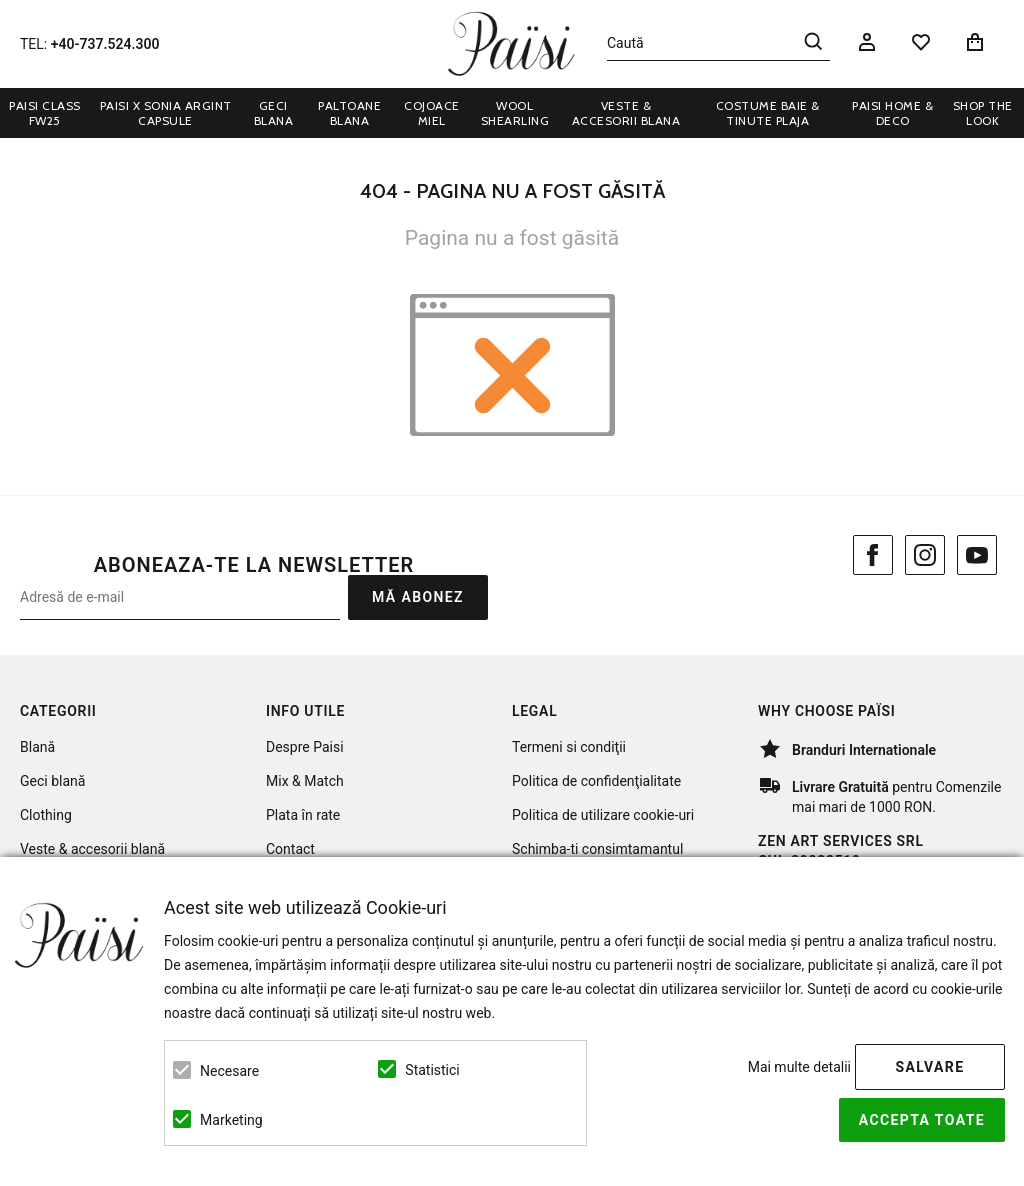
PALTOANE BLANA (349, 113)
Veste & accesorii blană (92, 849)
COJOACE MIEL (432, 113)
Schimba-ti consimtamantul (597, 849)
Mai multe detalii (799, 1067)
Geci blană (52, 781)
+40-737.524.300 (105, 44)
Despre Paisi (305, 747)
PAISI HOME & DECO (892, 113)
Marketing (231, 1120)
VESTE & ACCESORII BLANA (626, 113)
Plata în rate (303, 815)
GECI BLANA (274, 113)
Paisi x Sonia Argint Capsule (166, 113)
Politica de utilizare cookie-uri (603, 815)
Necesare (229, 1071)
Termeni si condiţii (569, 747)
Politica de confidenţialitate (596, 781)
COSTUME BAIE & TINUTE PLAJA (768, 113)
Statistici (432, 1070)
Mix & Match (305, 781)
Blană (37, 747)
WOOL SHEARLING (515, 113)
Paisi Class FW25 (45, 113)
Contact (290, 849)
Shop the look (983, 113)
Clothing (46, 815)
